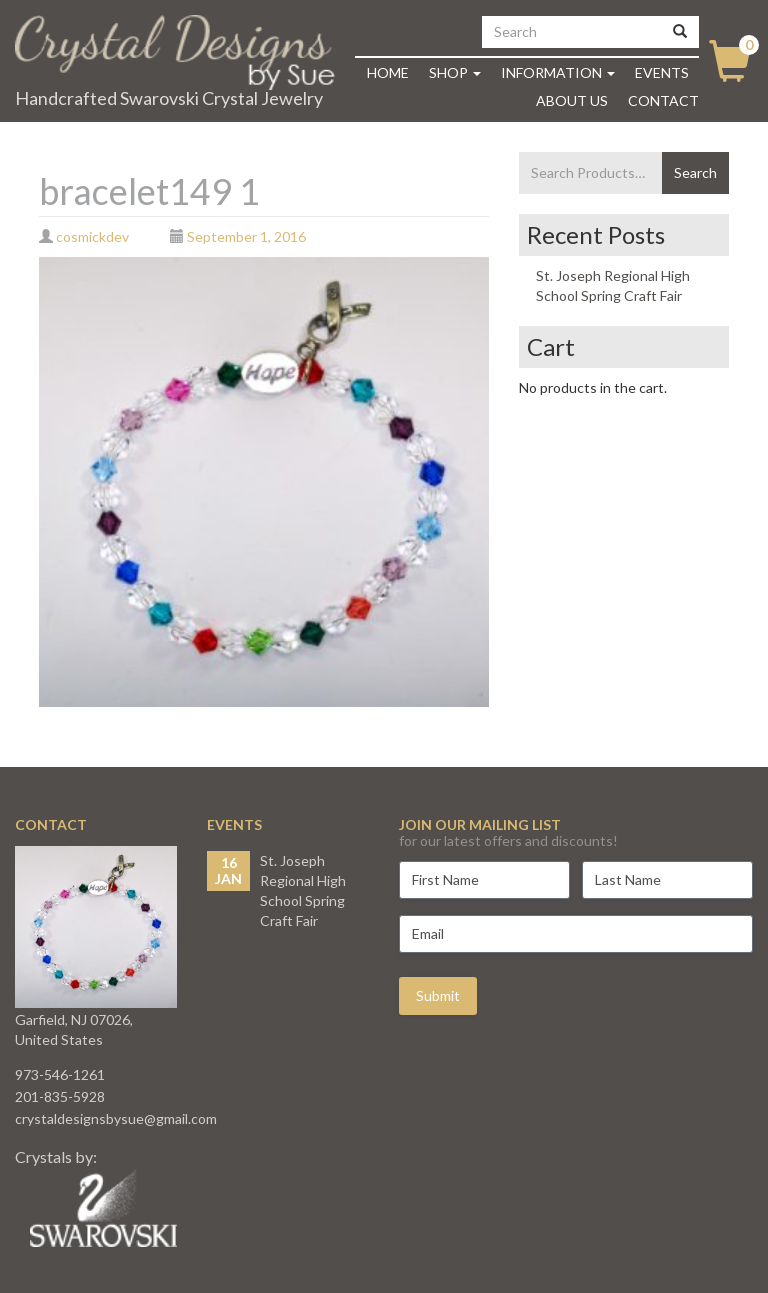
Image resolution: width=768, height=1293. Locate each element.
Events (662, 72)
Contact (663, 100)
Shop (455, 72)
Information (558, 72)
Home (388, 72)
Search (695, 172)
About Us (572, 100)
